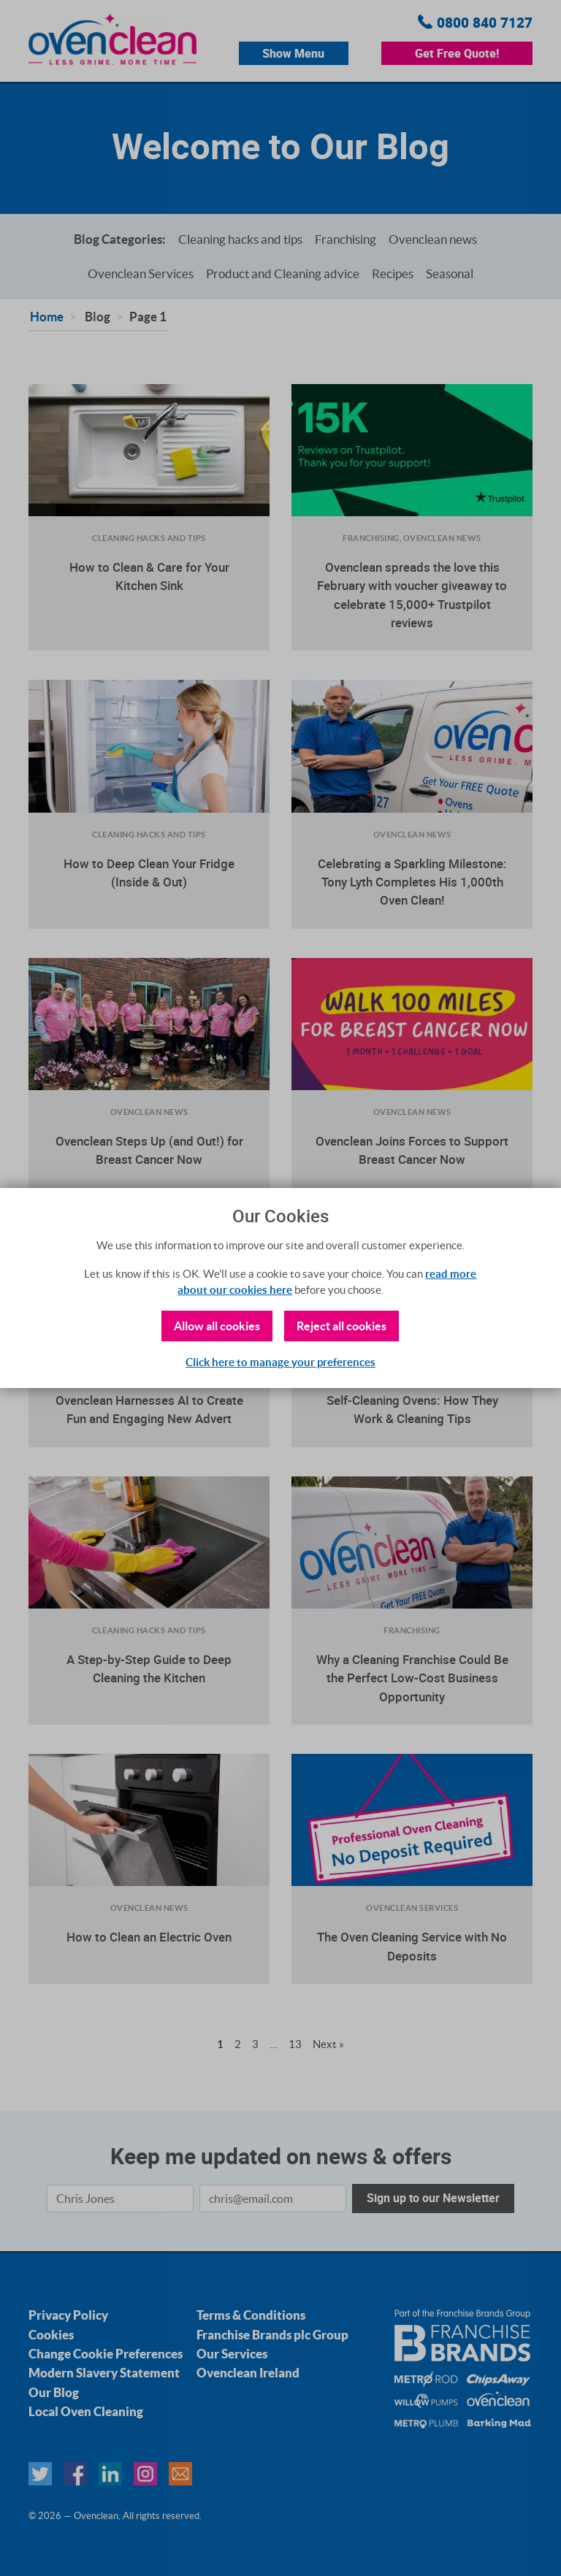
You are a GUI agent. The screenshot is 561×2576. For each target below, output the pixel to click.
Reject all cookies (341, 1326)
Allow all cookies (217, 1326)
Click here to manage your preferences (280, 1362)
